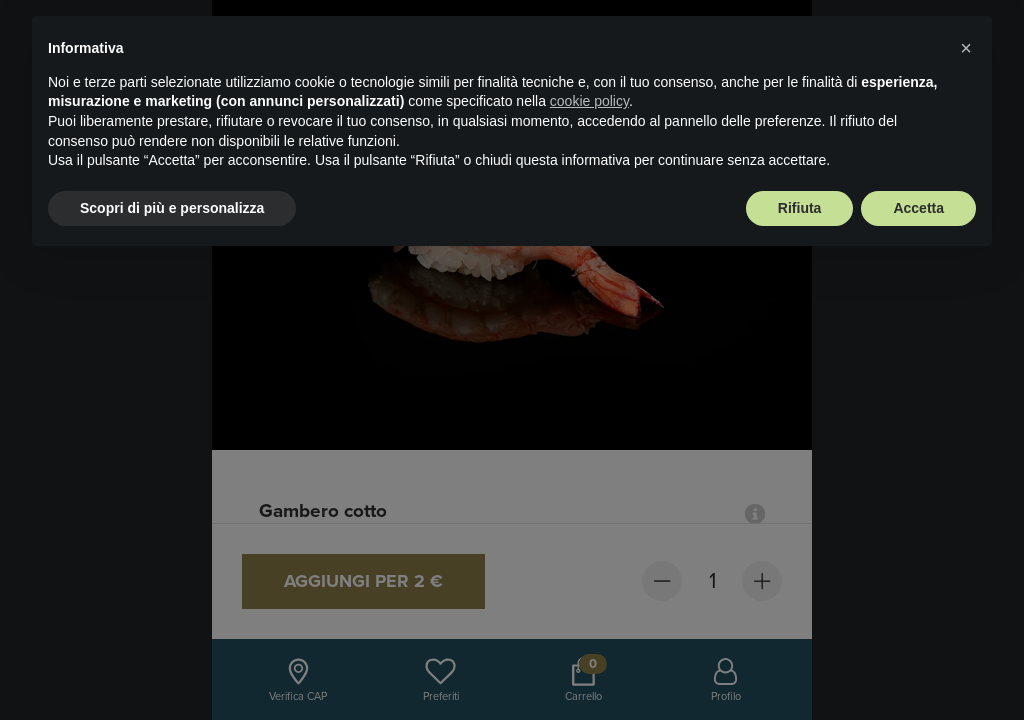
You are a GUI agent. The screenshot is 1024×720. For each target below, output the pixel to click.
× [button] (966, 48)
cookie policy (589, 101)
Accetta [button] (918, 208)
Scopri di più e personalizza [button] (172, 208)
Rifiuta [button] (800, 208)
